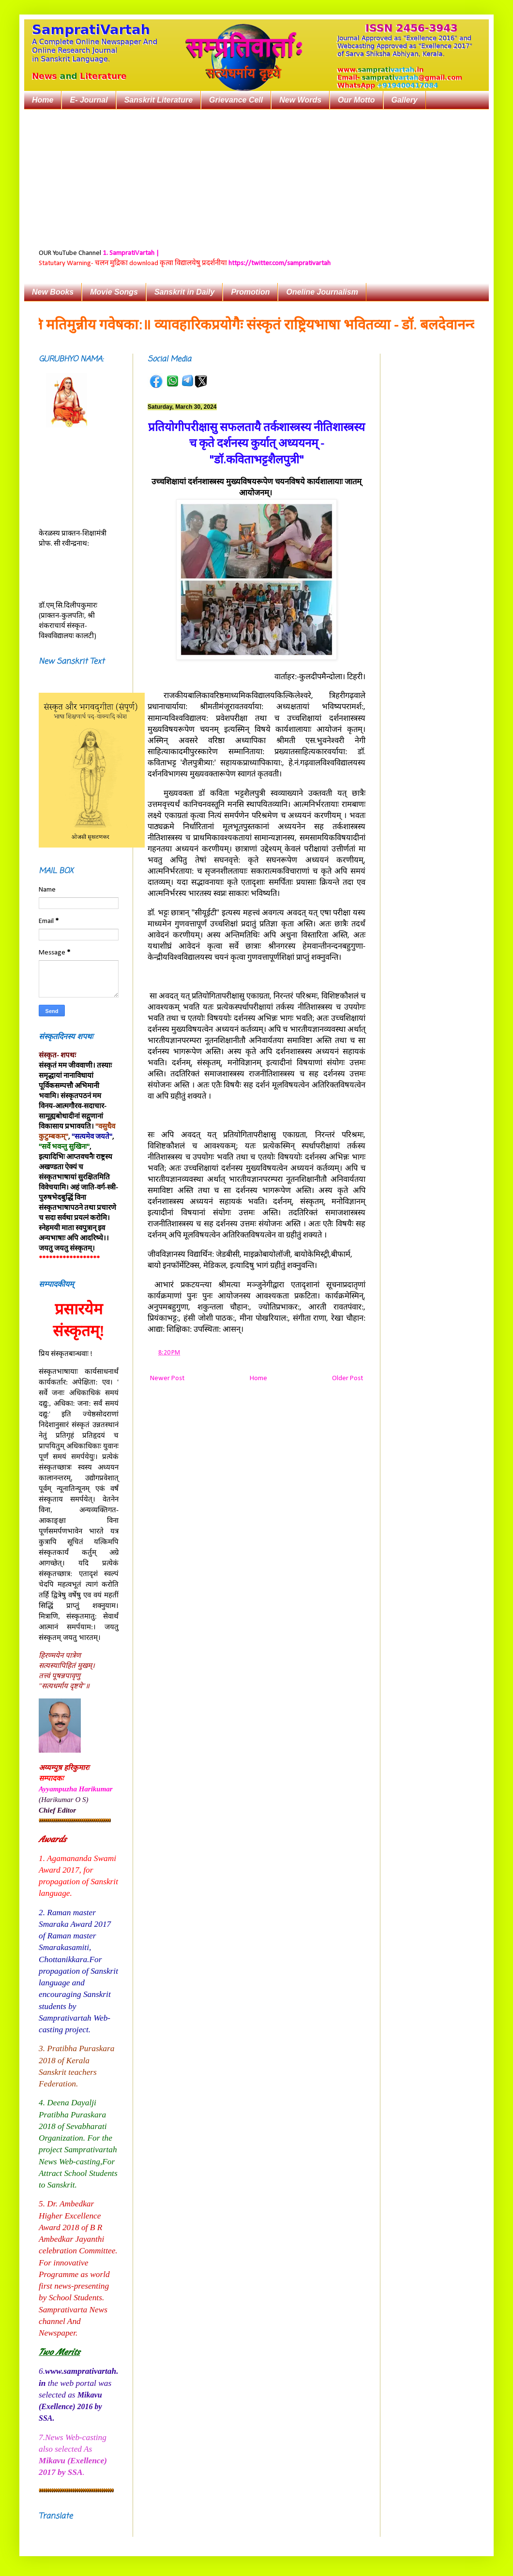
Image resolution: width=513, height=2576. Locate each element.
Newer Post (167, 1378)
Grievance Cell (236, 100)
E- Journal (88, 100)
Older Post (347, 1378)
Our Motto (356, 100)
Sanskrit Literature (158, 100)
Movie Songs (114, 292)
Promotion (250, 292)
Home (42, 100)
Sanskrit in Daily (184, 292)
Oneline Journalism (322, 292)
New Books (53, 292)
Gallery (405, 100)
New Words (300, 100)
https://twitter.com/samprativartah (279, 263)
